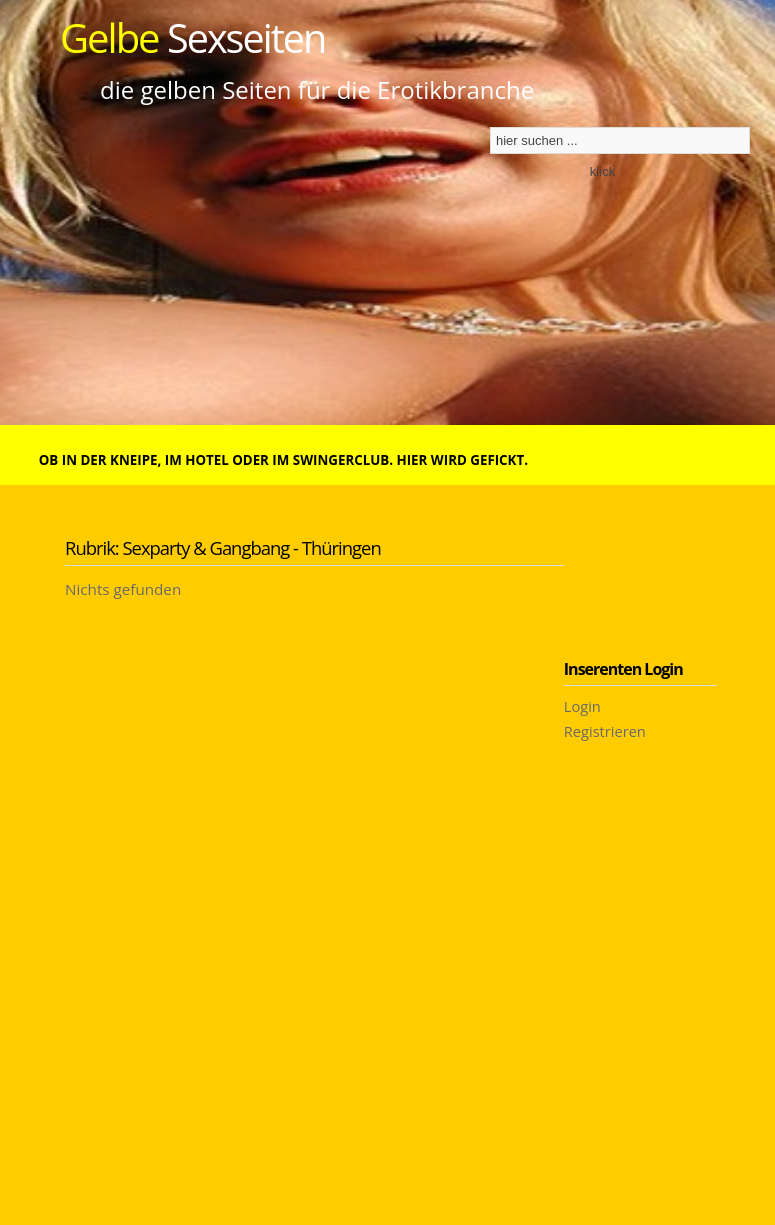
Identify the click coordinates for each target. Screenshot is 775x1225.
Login (582, 706)
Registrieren (605, 731)
